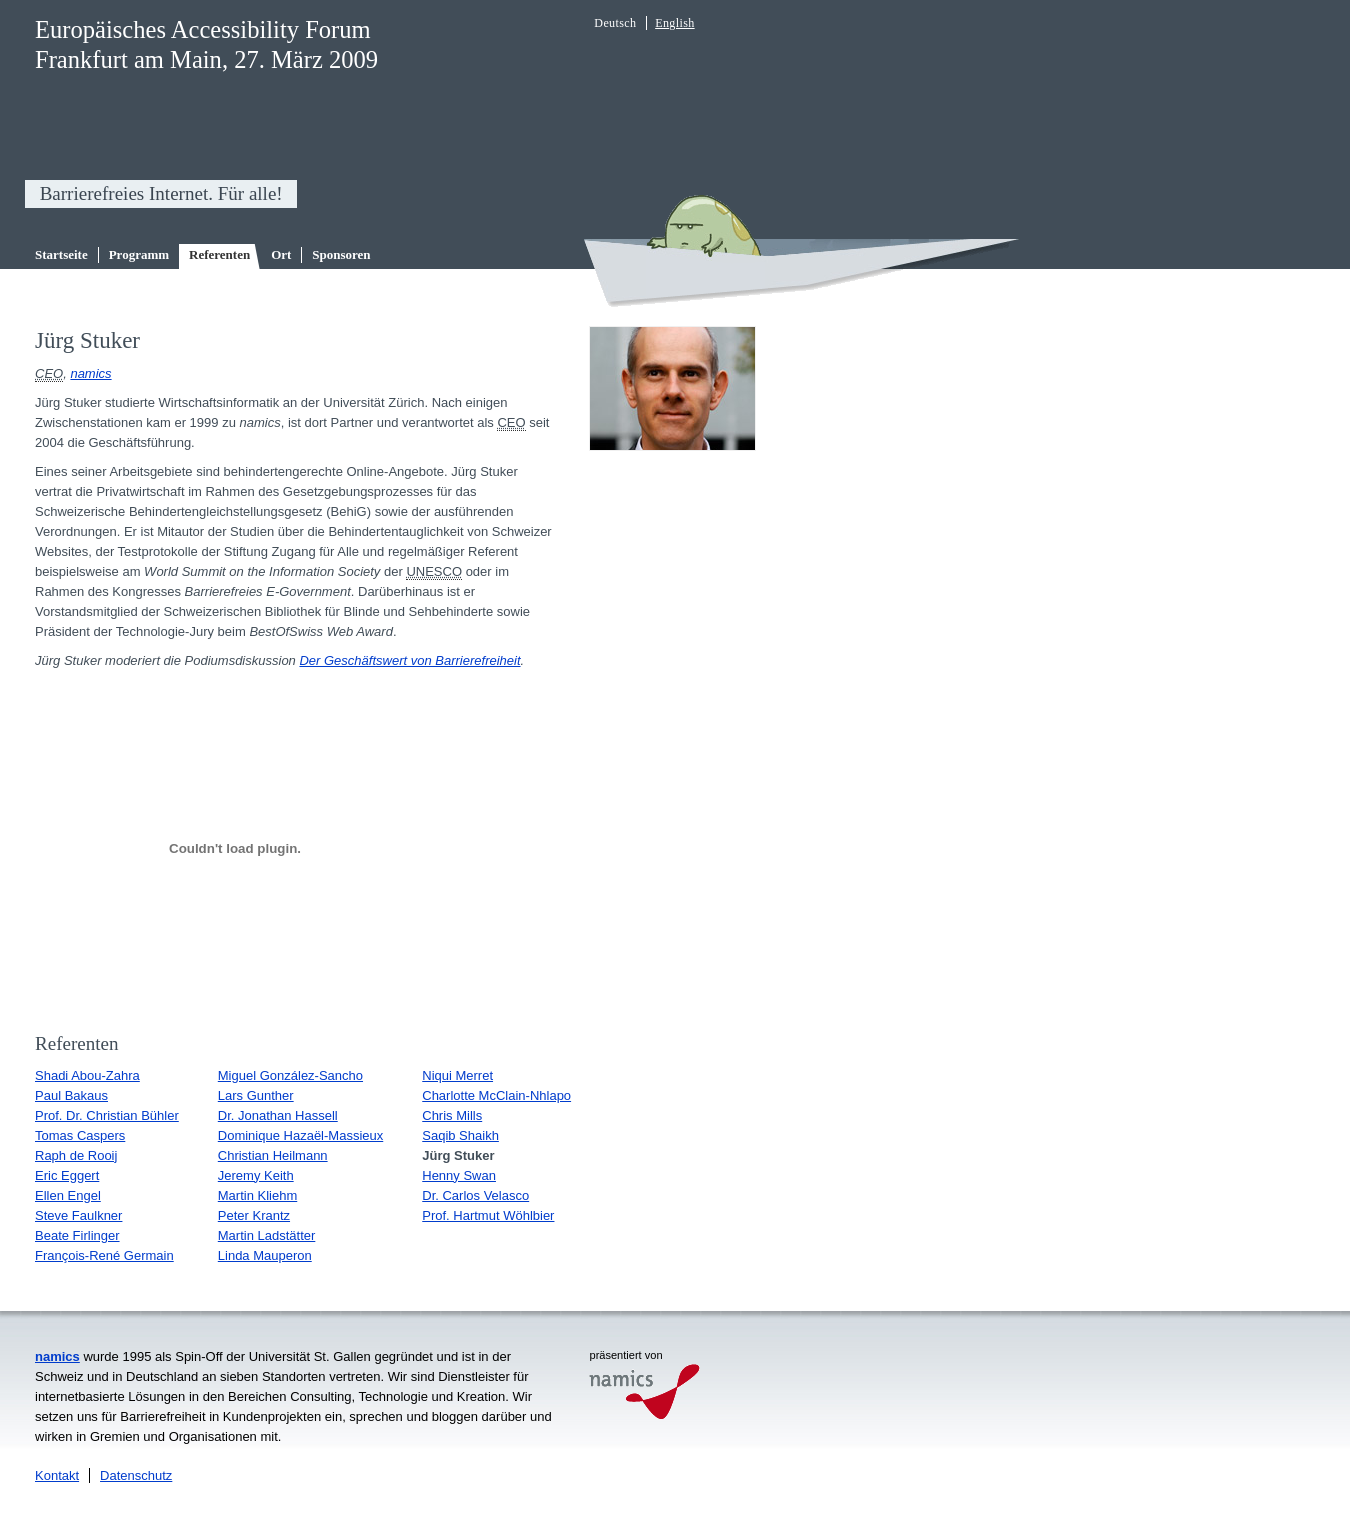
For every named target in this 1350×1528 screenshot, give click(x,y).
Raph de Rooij (76, 1155)
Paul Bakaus (71, 1095)
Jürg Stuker (458, 1155)
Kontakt (57, 1475)
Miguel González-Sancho (290, 1075)
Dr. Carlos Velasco (475, 1195)
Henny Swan (459, 1175)
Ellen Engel (68, 1195)
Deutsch (615, 23)
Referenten (219, 254)
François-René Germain (104, 1255)
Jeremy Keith (256, 1175)
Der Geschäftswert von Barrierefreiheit (409, 660)
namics (90, 373)
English (674, 23)
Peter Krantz (254, 1215)
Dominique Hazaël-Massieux (300, 1135)
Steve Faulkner (78, 1215)
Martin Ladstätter (267, 1235)
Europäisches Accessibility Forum (203, 29)
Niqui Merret (457, 1075)
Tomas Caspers (80, 1135)
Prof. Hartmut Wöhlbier (488, 1215)
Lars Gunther (256, 1095)
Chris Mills (452, 1115)
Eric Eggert (67, 1175)
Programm (139, 254)
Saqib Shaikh (460, 1135)
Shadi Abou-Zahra (87, 1075)
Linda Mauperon (265, 1255)
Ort (281, 254)
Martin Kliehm (257, 1195)
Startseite (61, 254)
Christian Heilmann (273, 1155)
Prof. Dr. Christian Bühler (107, 1115)
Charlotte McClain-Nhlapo (496, 1095)
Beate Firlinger (77, 1235)
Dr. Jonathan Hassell (278, 1115)
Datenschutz (136, 1475)
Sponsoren (341, 254)
